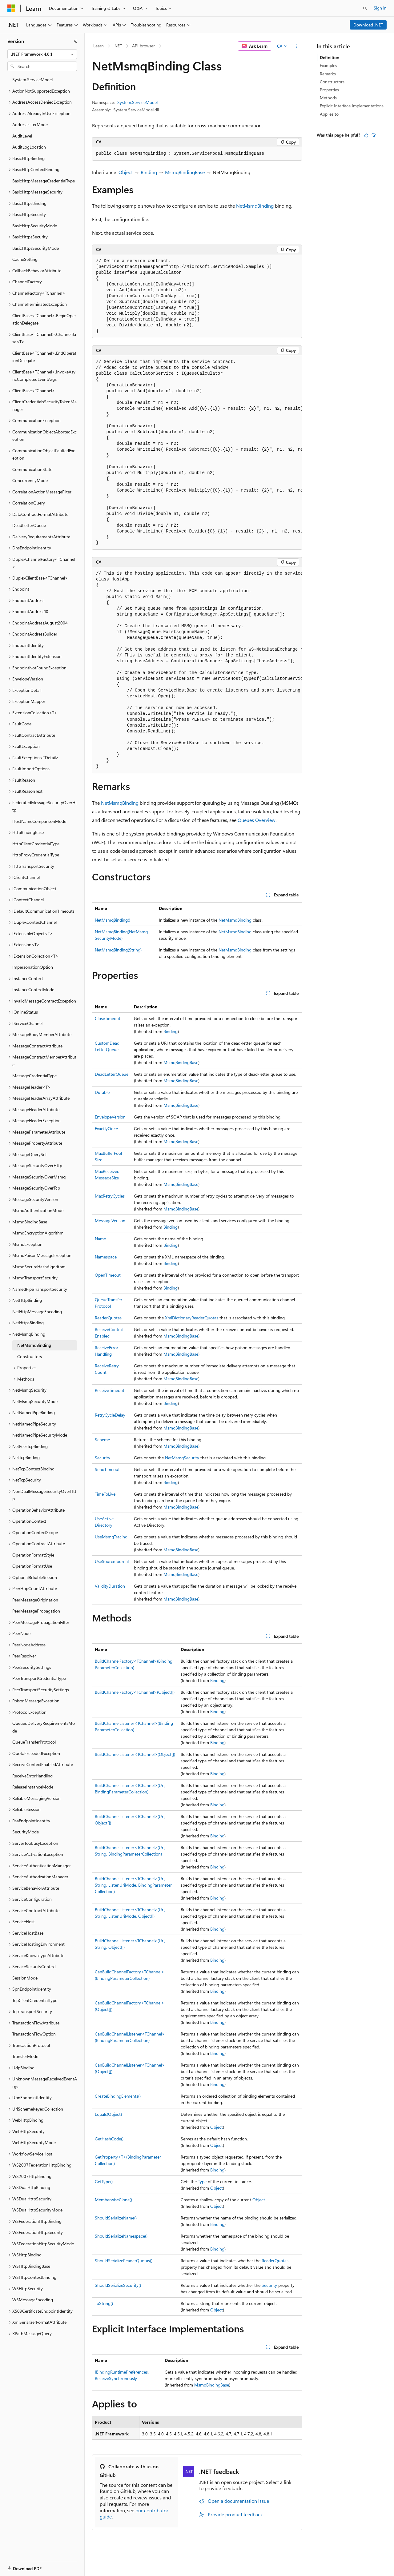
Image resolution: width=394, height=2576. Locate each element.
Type (202, 2181)
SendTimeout (107, 1469)
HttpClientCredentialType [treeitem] (35, 844)
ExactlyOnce (106, 1128)
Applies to (329, 114)
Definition (329, 57)
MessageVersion (110, 1220)
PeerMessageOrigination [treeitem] (35, 1600)
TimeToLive (105, 1494)
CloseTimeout (107, 1018)
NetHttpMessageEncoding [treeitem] (37, 1311)
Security (102, 1458)
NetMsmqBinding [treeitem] (34, 1345)
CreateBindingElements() (118, 2096)
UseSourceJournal (112, 1561)
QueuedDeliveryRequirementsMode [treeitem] (43, 1727)
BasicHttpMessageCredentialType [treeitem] (43, 181)
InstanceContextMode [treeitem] (33, 989)
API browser (143, 46)
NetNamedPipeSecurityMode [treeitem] (39, 1435)
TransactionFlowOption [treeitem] (34, 2034)
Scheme (102, 1439)
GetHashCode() (109, 2139)
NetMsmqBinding (255, 205)
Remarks (328, 74)
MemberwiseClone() (113, 2200)
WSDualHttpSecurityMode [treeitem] (37, 2210)
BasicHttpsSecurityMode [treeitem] (35, 248)
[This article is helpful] (366, 135)
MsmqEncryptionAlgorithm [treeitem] (37, 1233)
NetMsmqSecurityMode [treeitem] (35, 1401)
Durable (102, 1092)
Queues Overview (256, 820)
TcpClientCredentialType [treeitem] (34, 2000)
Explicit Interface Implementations (352, 106)
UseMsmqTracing (111, 1537)
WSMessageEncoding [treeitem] (32, 2300)
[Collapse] (75, 41)
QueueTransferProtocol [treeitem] (34, 1742)
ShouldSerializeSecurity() (118, 2285)
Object (126, 172)
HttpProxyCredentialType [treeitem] (35, 855)
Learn (98, 46)
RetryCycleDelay (110, 1415)
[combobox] (42, 54)
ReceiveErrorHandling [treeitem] (32, 1776)
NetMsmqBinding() (112, 920)
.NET (118, 46)
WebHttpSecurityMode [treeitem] (34, 2142)
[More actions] (296, 46)
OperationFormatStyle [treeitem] (33, 1555)
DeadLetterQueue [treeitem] (29, 525)
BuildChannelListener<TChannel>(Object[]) (135, 1754)
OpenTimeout (108, 1275)
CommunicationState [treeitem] (32, 469)
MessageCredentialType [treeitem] (34, 1076)
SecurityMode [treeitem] (25, 1832)
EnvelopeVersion (110, 1117)
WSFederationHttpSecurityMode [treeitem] (43, 2244)
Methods (328, 98)
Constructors (332, 82)
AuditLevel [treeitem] (22, 136)
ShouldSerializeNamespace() (121, 2236)
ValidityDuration (110, 1586)
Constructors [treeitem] (29, 1356)
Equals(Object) (108, 2114)
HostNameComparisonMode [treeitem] (39, 821)
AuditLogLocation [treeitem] (29, 147)
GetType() (104, 2181)
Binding (149, 172)
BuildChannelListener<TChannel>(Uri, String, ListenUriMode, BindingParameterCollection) (133, 1885)
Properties (329, 90)
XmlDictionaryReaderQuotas (191, 1318)
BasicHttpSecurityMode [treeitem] (34, 226)
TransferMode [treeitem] (25, 2056)
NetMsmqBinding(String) (118, 950)
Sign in (380, 8)
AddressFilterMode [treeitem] (30, 124)
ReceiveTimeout (109, 1390)
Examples (328, 65)
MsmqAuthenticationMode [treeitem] (37, 1210)
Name (100, 1239)
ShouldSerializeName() (116, 2218)
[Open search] (365, 8)
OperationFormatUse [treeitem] (32, 1566)
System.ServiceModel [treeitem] (32, 79)
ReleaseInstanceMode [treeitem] (32, 1787)
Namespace (106, 1257)
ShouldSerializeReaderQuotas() (123, 2260)
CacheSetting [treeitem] (25, 259)
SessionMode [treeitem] (25, 1978)
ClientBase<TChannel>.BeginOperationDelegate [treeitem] (44, 319)
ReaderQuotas (108, 1318)
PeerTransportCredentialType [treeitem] (39, 1678)
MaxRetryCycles (110, 1196)
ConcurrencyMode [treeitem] (30, 480)
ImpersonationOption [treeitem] (32, 967)
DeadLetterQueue (111, 1074)
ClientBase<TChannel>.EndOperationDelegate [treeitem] (44, 357)
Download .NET (368, 25)
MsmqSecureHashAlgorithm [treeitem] (39, 1267)
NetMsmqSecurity (182, 1458)
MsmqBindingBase (185, 172)
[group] (197, 452)
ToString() (104, 2303)
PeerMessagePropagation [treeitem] (36, 1611)
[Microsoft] (11, 8)
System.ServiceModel (137, 102)
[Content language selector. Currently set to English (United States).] (35, 2565)
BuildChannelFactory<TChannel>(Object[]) (135, 1692)
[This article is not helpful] (373, 135)
